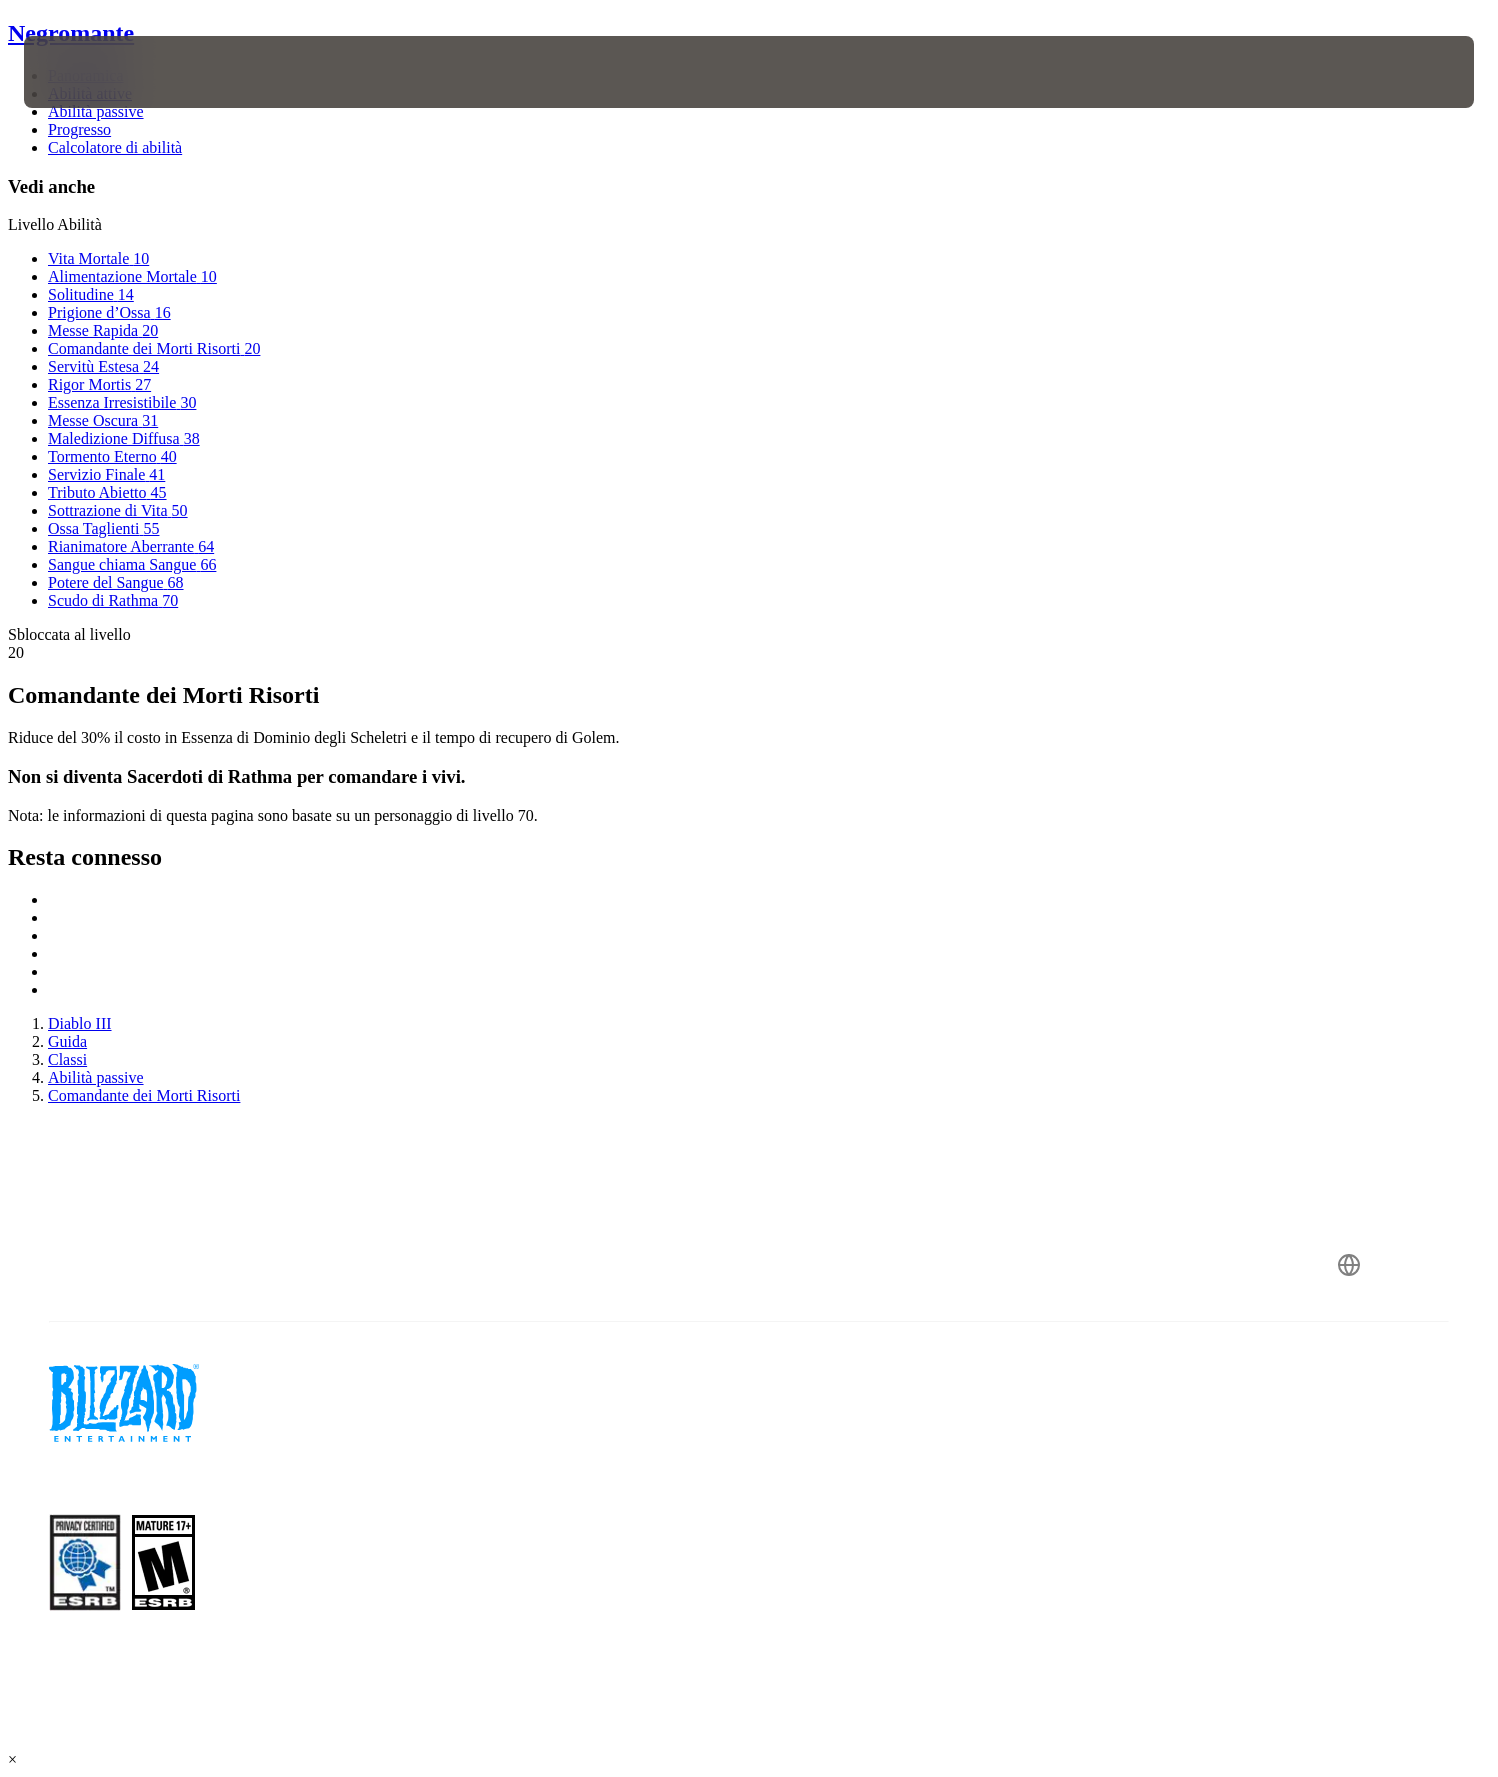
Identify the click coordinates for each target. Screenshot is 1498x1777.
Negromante (71, 33)
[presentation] (98, 72)
